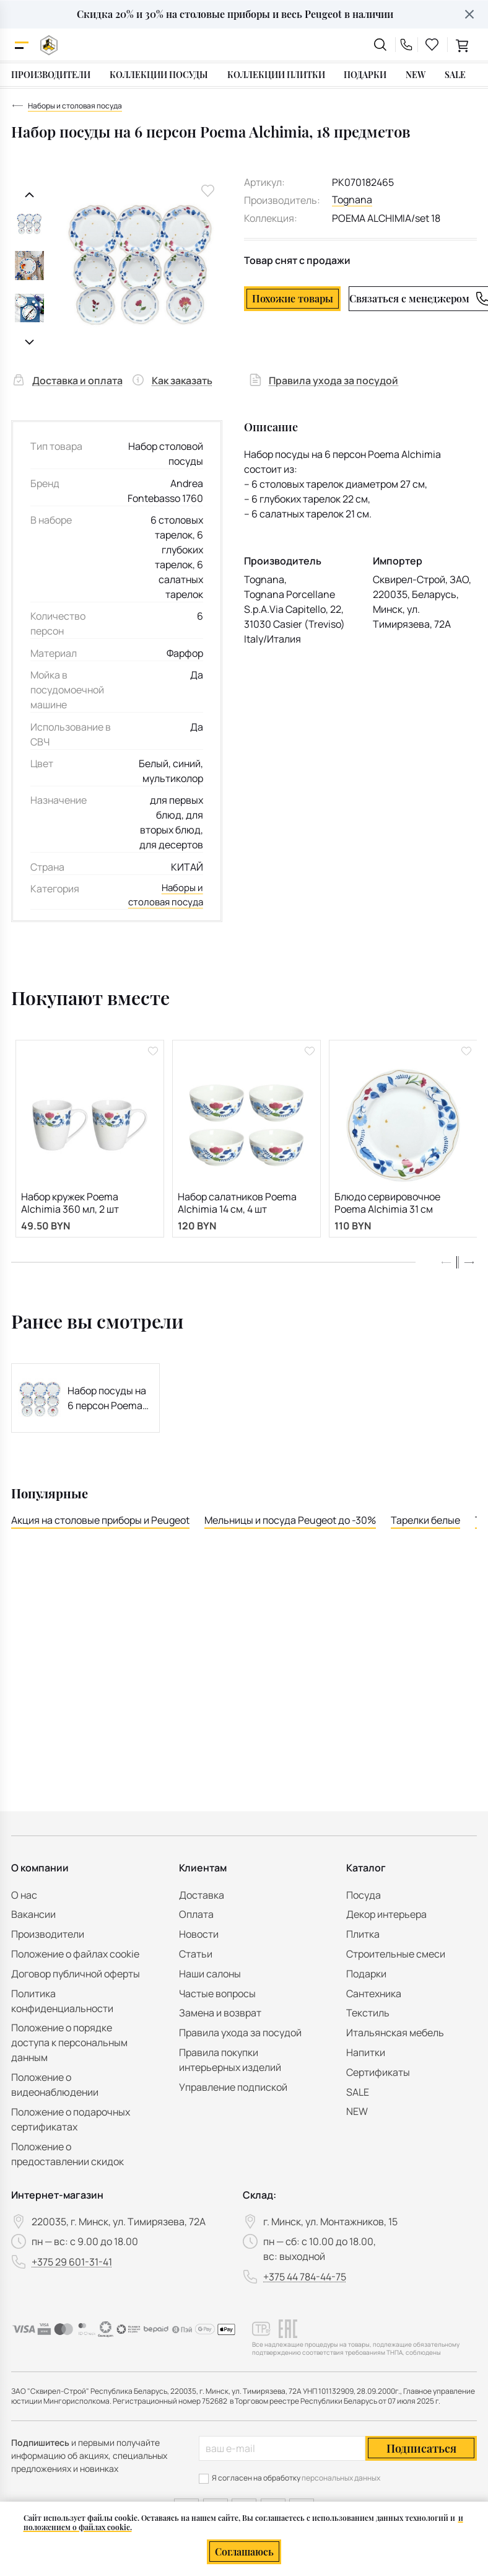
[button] (469, 1268)
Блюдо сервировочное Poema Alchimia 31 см (387, 1205)
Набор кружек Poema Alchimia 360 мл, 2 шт (70, 1205)
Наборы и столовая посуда (163, 896)
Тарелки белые (425, 1526)
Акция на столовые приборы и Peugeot (100, 1526)
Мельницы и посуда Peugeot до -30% (290, 1526)
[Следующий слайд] (29, 342)
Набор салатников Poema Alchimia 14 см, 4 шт (237, 1205)
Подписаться (421, 2448)
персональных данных (341, 2478)
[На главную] (49, 45)
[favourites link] (432, 45)
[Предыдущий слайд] (29, 195)
